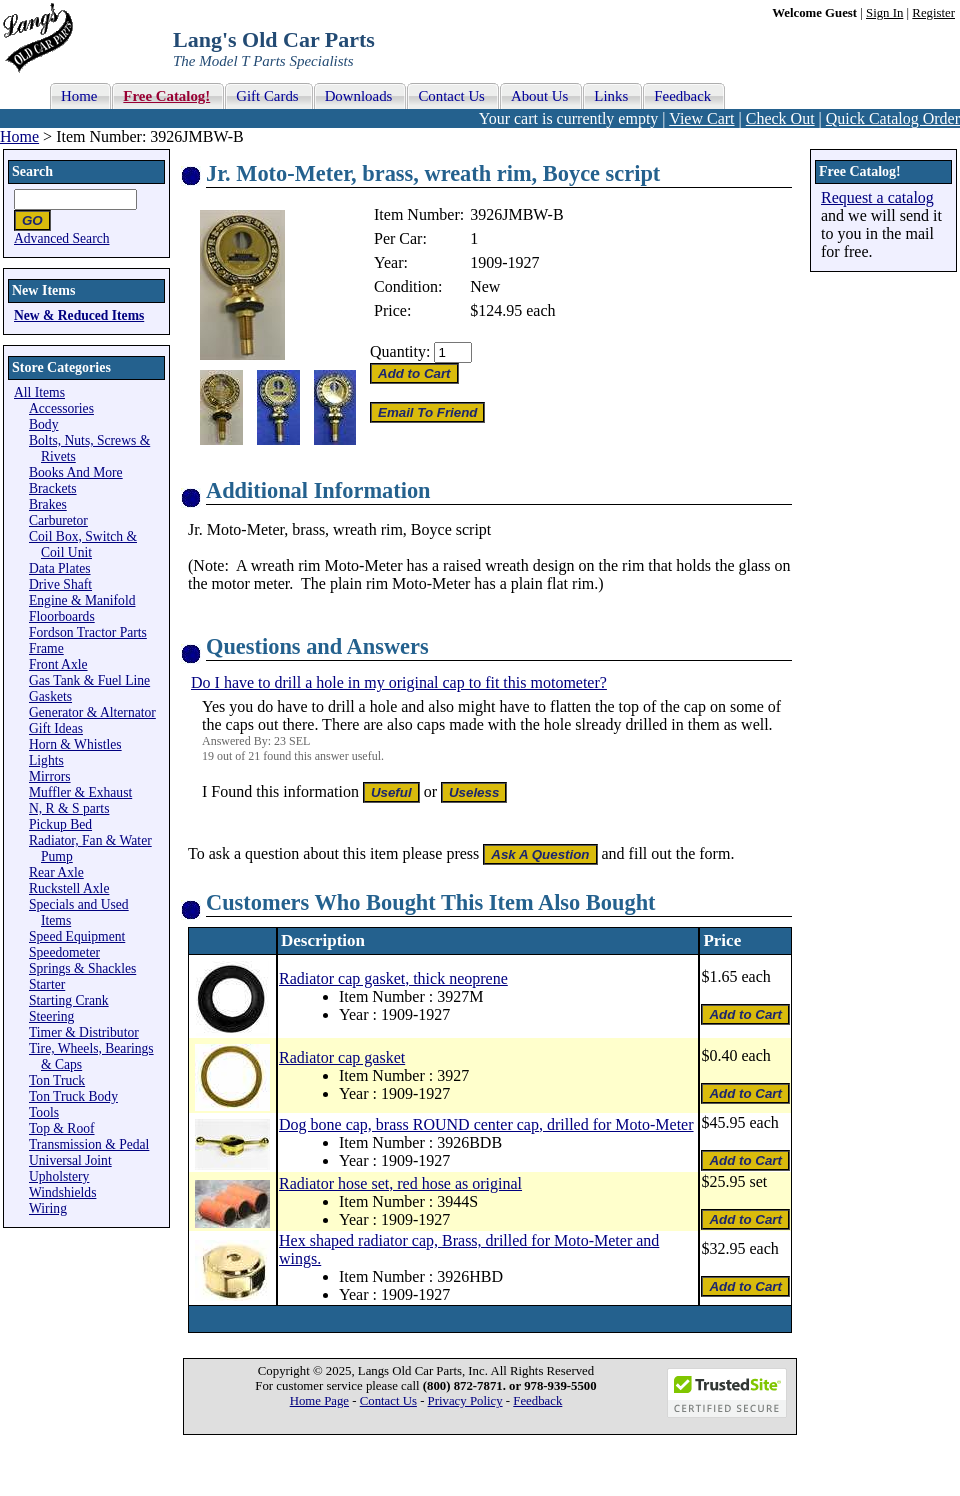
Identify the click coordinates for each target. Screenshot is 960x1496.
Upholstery (59, 1176)
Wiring (48, 1208)
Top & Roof (62, 1128)
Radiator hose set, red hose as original (400, 1183)
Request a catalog (877, 197)
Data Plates (60, 568)
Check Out (780, 118)
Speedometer (64, 952)
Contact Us (388, 1401)
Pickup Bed (60, 824)
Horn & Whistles (75, 744)
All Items (39, 392)
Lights (46, 760)
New (485, 286)
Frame (46, 648)
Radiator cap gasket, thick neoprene (393, 978)
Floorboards (62, 616)
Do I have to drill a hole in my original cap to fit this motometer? (399, 682)
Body (43, 424)
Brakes (48, 504)
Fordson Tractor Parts (88, 632)
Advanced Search (62, 238)
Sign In (884, 13)
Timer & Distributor (84, 1032)
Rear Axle (56, 872)
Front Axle (58, 664)
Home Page (319, 1401)
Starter (47, 984)
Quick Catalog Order (893, 118)
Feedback (537, 1401)
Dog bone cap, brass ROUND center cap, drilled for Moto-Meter (486, 1124)
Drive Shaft (60, 584)
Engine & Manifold (82, 600)
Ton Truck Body (73, 1096)
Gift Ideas (56, 728)
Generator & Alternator (92, 712)
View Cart (701, 118)
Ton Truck (57, 1080)
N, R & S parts (69, 808)
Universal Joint (70, 1160)
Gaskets (50, 696)
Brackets (53, 488)
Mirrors (50, 776)
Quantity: (400, 351)
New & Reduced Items (79, 315)
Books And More (76, 472)
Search (32, 171)
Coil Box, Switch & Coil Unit (83, 544)
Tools (44, 1112)
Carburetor (58, 520)
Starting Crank (69, 1000)
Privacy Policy (465, 1401)
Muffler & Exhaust (80, 792)
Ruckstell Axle (69, 888)
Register (933, 13)
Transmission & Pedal (89, 1144)
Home (19, 136)
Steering (51, 1016)
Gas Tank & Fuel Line (89, 680)
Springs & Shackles (82, 968)
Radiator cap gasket (342, 1057)
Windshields (62, 1192)
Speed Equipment (77, 936)
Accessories (61, 408)
